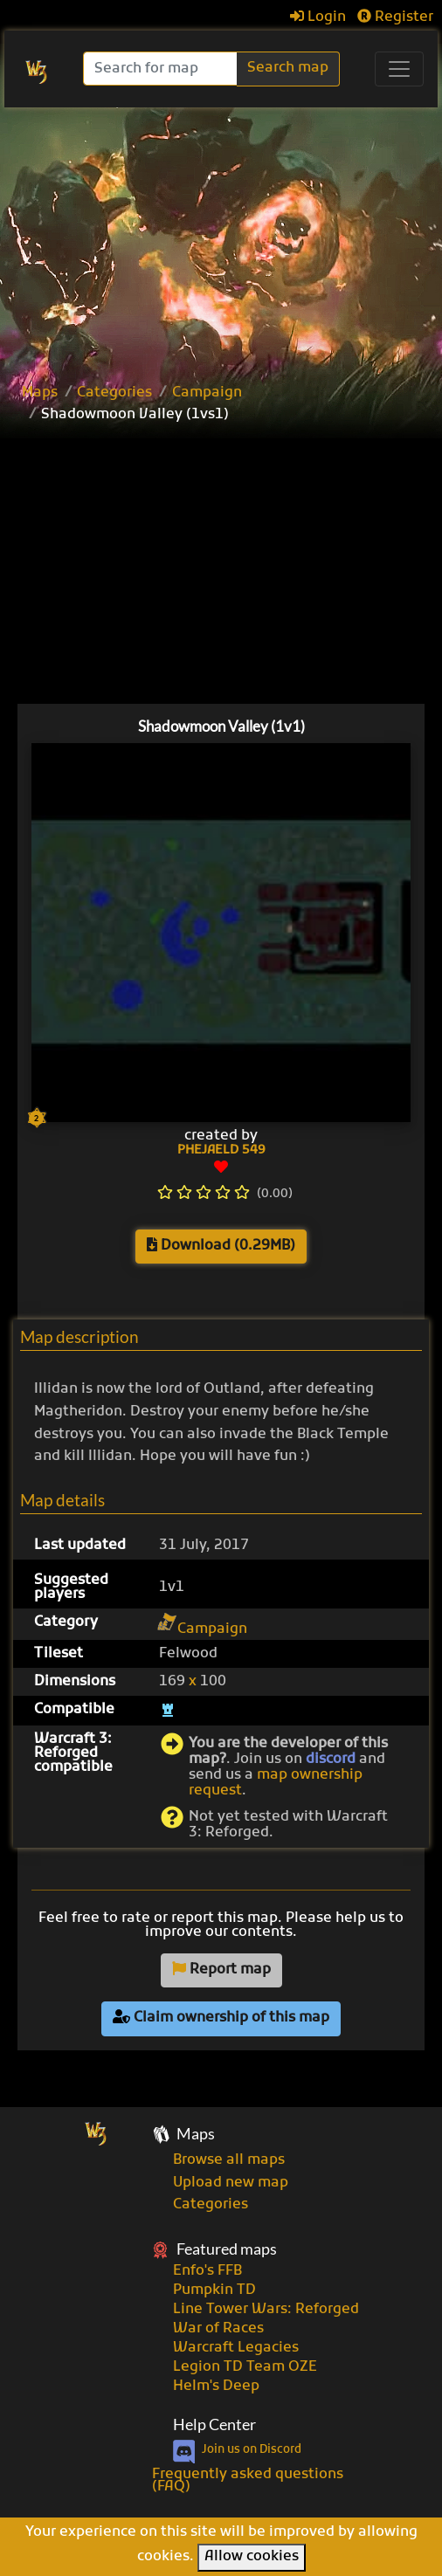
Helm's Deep (216, 2386)
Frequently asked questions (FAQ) (247, 2481)
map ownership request (276, 1783)
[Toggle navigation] (399, 69)
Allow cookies (251, 2557)
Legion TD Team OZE (245, 2367)
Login (318, 17)
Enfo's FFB (207, 2271)
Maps (40, 393)
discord (331, 1759)
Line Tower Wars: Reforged (266, 2309)
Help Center (214, 2424)
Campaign (207, 393)
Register (395, 17)
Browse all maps (229, 2160)
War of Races (218, 2329)
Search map (287, 68)
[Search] (161, 69)
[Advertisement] (221, 238)
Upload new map (230, 2183)
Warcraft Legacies (236, 2348)
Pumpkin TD (214, 2290)
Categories (114, 393)
